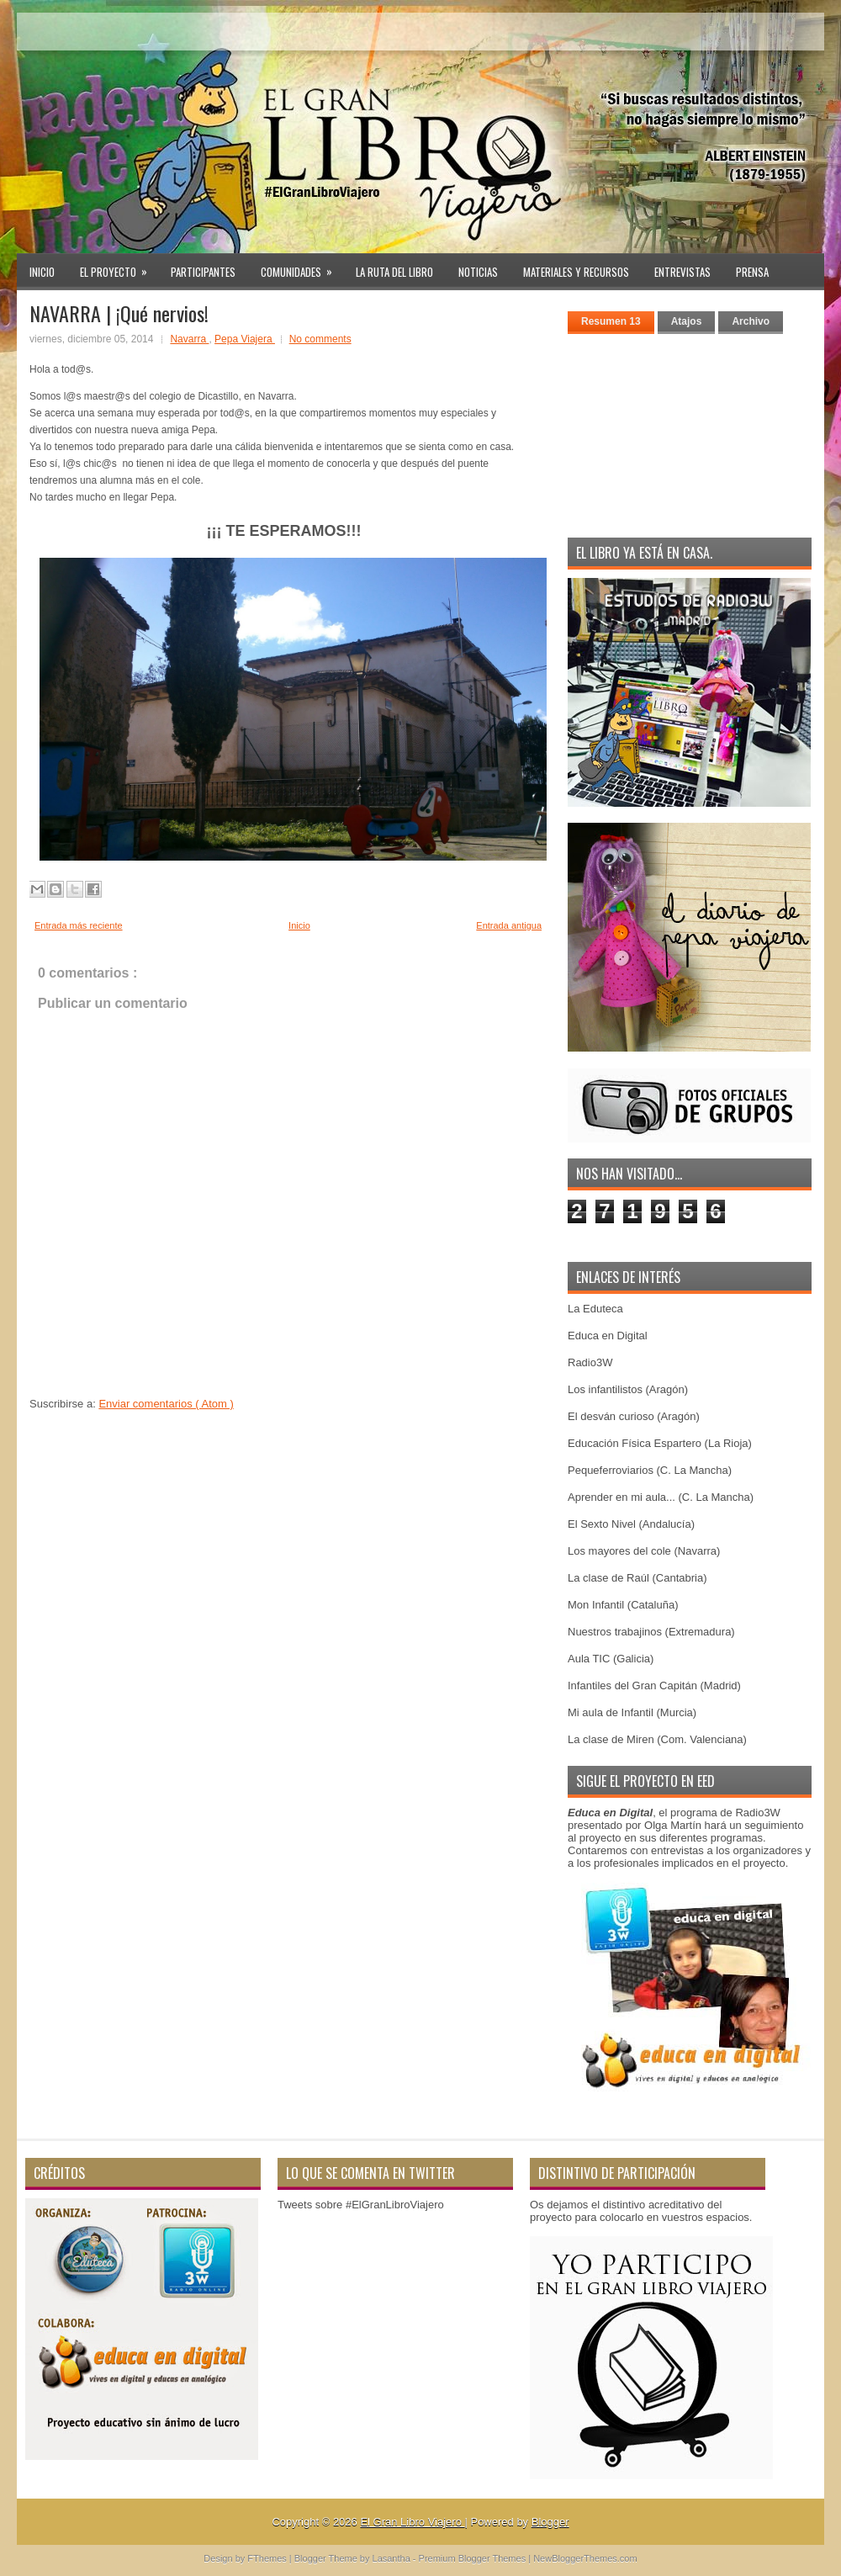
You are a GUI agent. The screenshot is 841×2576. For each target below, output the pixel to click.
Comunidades (302, 266)
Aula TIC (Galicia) (610, 1658)
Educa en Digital (608, 1335)
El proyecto (119, 266)
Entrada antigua (509, 925)
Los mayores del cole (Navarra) (644, 1551)
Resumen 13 (611, 321)
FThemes (268, 2558)
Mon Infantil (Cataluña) (623, 1604)
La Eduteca (595, 1308)
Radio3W (590, 1362)
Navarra (189, 339)
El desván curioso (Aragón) (634, 1416)
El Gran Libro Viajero (412, 2521)
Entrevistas (682, 271)
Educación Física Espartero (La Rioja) (660, 1443)
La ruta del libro (394, 271)
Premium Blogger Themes (474, 2558)
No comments (320, 339)
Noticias (478, 271)
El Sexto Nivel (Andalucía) (631, 1524)
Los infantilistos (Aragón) (628, 1389)
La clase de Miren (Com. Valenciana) (657, 1739)
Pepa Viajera (244, 339)
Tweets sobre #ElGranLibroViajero (361, 2204)
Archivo (751, 321)
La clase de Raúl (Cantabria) (637, 1578)
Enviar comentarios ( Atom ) (165, 1403)
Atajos (686, 321)
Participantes (203, 271)
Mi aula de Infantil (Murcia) (632, 1712)
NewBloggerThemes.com (585, 2558)
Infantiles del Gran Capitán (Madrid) (654, 1685)
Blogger (550, 2521)
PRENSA (752, 271)
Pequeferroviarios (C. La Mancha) (650, 1470)
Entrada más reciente (78, 925)
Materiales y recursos (576, 271)
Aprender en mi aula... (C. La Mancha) (661, 1497)
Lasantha (393, 2558)
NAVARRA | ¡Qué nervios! (119, 313)
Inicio (42, 271)
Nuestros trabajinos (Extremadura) (651, 1631)
